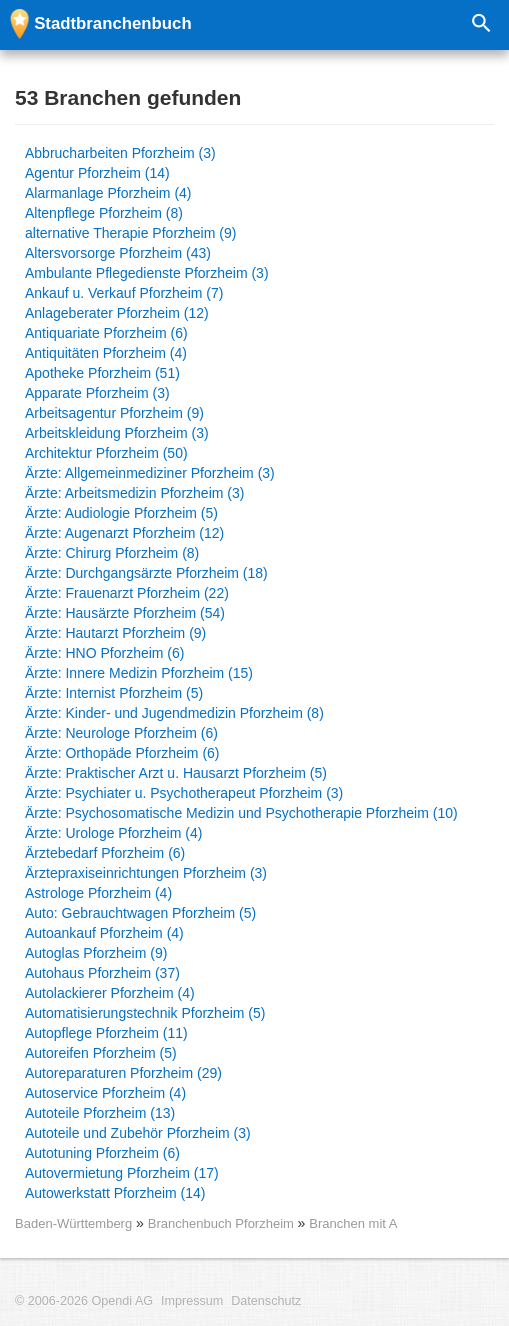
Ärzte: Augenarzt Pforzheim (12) (124, 533)
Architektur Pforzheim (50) (106, 453)
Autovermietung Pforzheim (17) (122, 1173)
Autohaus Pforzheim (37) (102, 973)
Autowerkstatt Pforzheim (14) (115, 1193)
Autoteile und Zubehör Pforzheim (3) (138, 1133)
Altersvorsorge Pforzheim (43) (118, 253)
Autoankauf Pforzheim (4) (104, 933)
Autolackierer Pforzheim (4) (110, 993)
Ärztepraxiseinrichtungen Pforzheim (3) (146, 873)
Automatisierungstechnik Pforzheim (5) (145, 1013)
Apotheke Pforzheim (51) (102, 373)
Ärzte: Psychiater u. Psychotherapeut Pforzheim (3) (184, 793)
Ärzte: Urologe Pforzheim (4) (113, 833)
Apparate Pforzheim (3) (97, 393)
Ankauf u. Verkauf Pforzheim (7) (124, 293)
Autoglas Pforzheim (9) (96, 953)
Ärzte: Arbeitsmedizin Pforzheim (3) (134, 493)
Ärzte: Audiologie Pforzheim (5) (121, 513)
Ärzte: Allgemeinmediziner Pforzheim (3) (150, 473)
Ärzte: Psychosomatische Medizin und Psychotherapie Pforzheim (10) (241, 813)
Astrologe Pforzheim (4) (98, 893)
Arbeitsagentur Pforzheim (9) (114, 413)
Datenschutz (266, 1301)
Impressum (192, 1301)
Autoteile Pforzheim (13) (100, 1113)
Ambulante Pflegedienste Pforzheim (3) (147, 273)
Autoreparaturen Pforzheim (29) (123, 1073)
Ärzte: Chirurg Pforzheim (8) (112, 553)
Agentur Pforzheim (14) (97, 173)
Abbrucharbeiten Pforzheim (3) (120, 153)
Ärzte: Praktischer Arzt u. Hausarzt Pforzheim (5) (176, 773)
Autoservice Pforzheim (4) (105, 1093)
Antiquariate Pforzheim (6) (106, 333)
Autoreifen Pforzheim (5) (101, 1053)
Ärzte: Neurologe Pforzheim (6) (121, 733)
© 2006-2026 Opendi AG (84, 1301)
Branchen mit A (353, 1223)
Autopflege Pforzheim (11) (106, 1033)
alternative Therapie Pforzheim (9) (130, 233)
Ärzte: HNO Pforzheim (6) (104, 653)
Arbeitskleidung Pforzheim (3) (117, 433)
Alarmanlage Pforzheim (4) (108, 193)
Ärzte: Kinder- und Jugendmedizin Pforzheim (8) (174, 713)
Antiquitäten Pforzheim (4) (106, 353)
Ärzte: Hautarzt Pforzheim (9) (115, 633)
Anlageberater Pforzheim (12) (117, 313)
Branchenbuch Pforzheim (223, 1223)
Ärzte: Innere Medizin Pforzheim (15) (139, 673)
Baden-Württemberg (73, 1223)
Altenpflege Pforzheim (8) (104, 213)
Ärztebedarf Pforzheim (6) (105, 853)
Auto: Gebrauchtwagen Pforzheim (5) (140, 913)
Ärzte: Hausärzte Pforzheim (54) (125, 613)
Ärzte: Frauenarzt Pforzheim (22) (127, 593)
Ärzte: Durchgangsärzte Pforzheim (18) (146, 573)
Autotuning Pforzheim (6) (102, 1153)
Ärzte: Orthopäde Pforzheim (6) (122, 753)
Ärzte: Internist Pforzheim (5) (114, 693)
